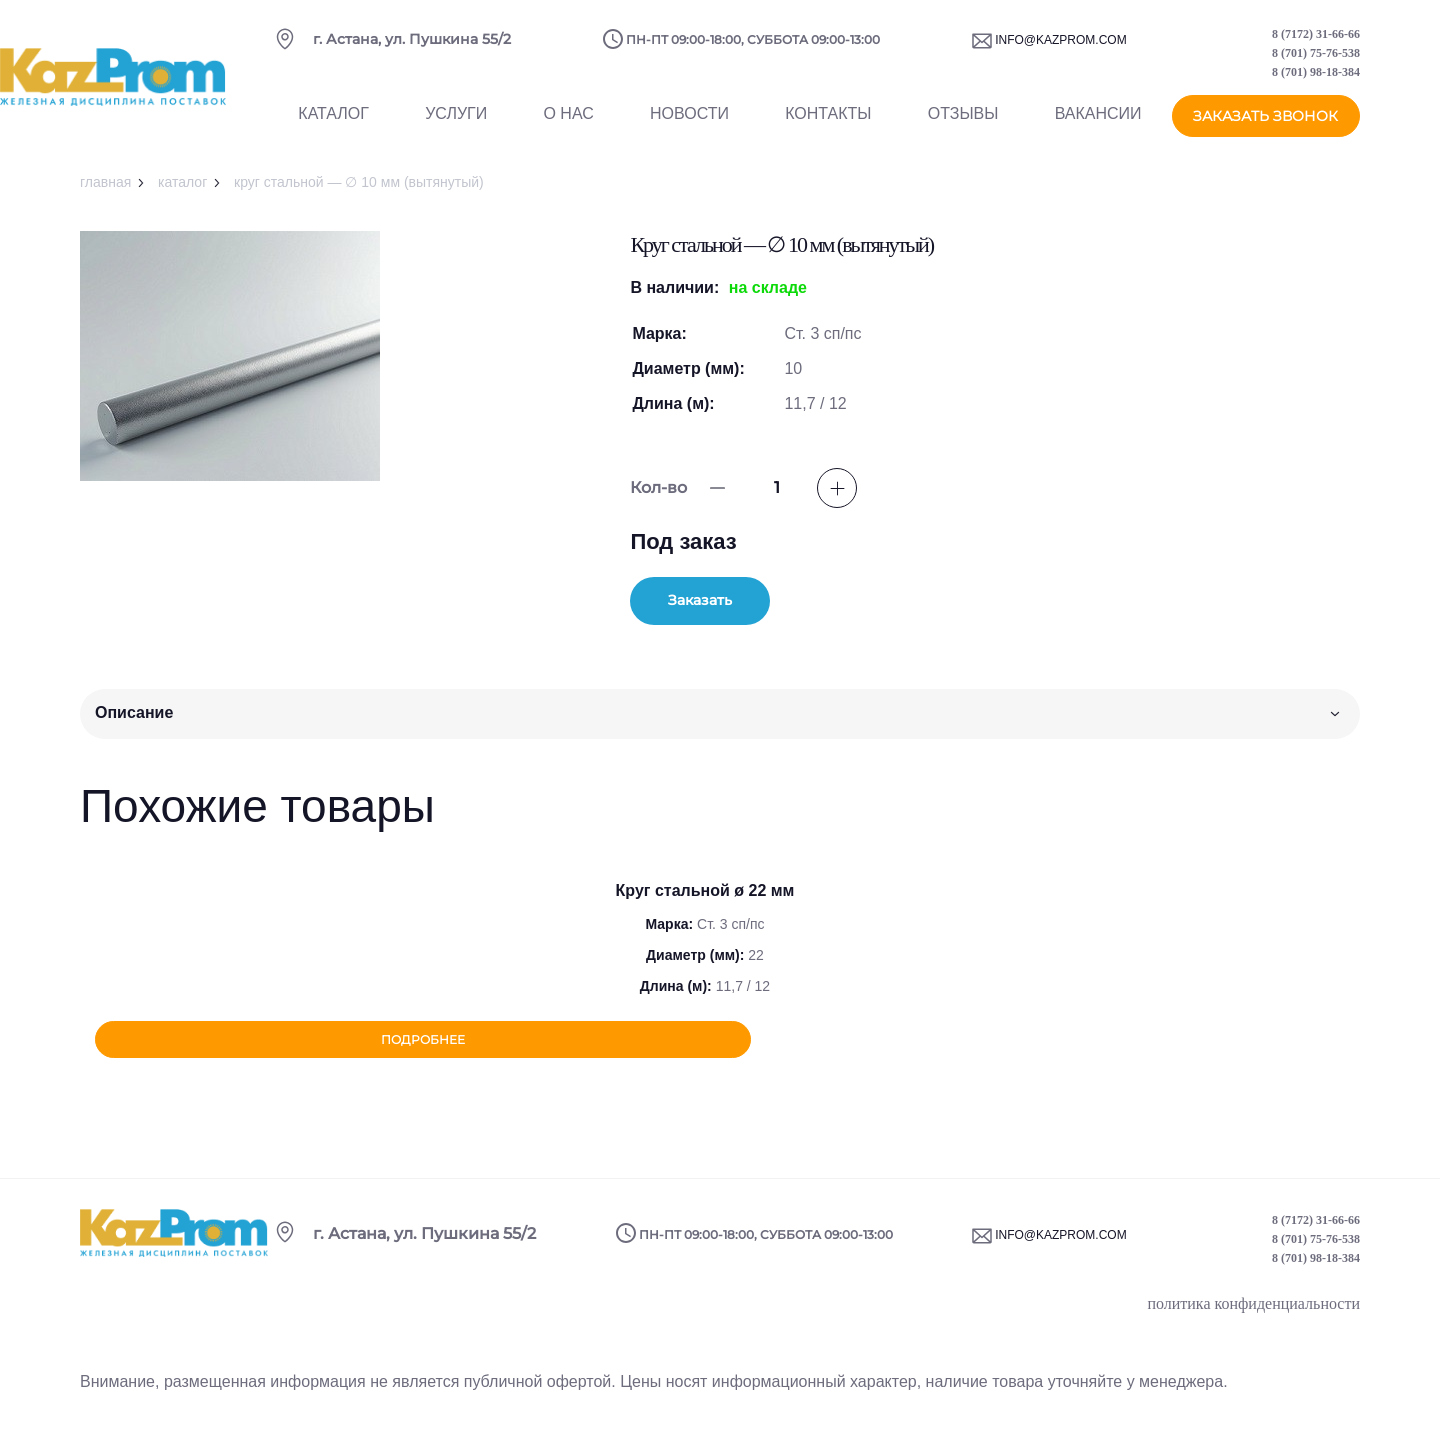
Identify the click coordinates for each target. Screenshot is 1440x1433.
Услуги (456, 123)
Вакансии (1098, 123)
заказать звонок (1265, 123)
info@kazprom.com (1061, 47)
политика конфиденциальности (1253, 1309)
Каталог (333, 123)
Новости (689, 123)
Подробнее (705, 1043)
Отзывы (963, 123)
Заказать (726, 601)
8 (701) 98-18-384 (1316, 79)
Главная (105, 182)
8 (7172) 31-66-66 (1316, 41)
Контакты (828, 123)
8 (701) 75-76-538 (1316, 60)
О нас (568, 123)
